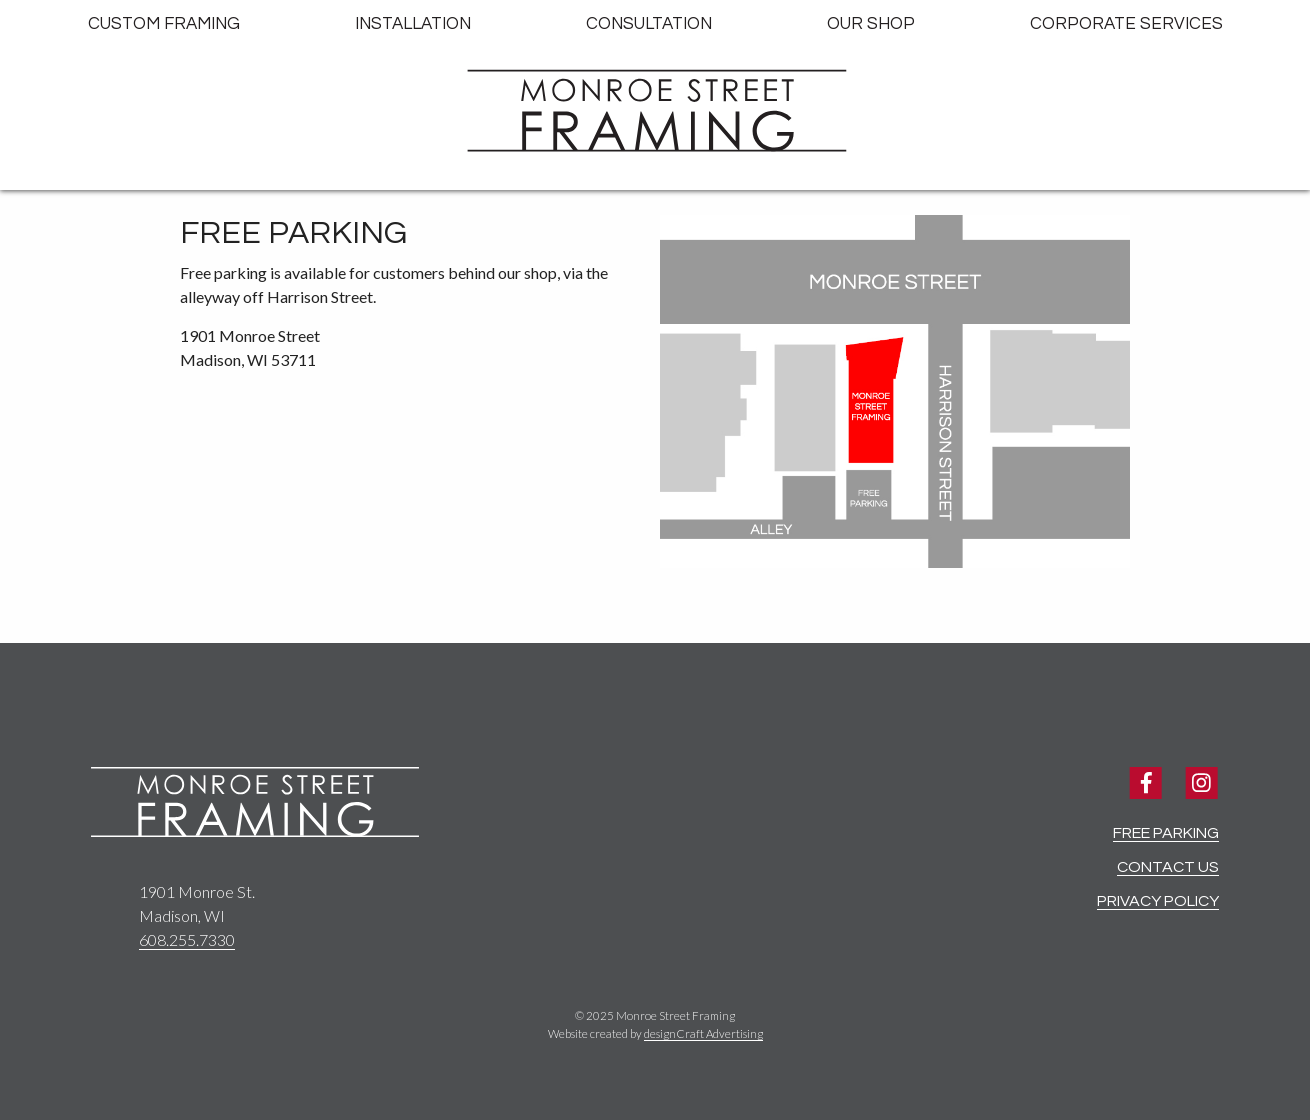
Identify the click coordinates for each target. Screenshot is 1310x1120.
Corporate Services (1126, 24)
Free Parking (1166, 833)
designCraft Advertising (703, 1033)
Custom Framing (164, 24)
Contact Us (1168, 867)
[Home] (655, 112)
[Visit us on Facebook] (1145, 784)
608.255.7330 (187, 939)
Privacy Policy (1158, 901)
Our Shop (871, 24)
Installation (413, 24)
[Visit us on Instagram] (1201, 784)
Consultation (649, 24)
